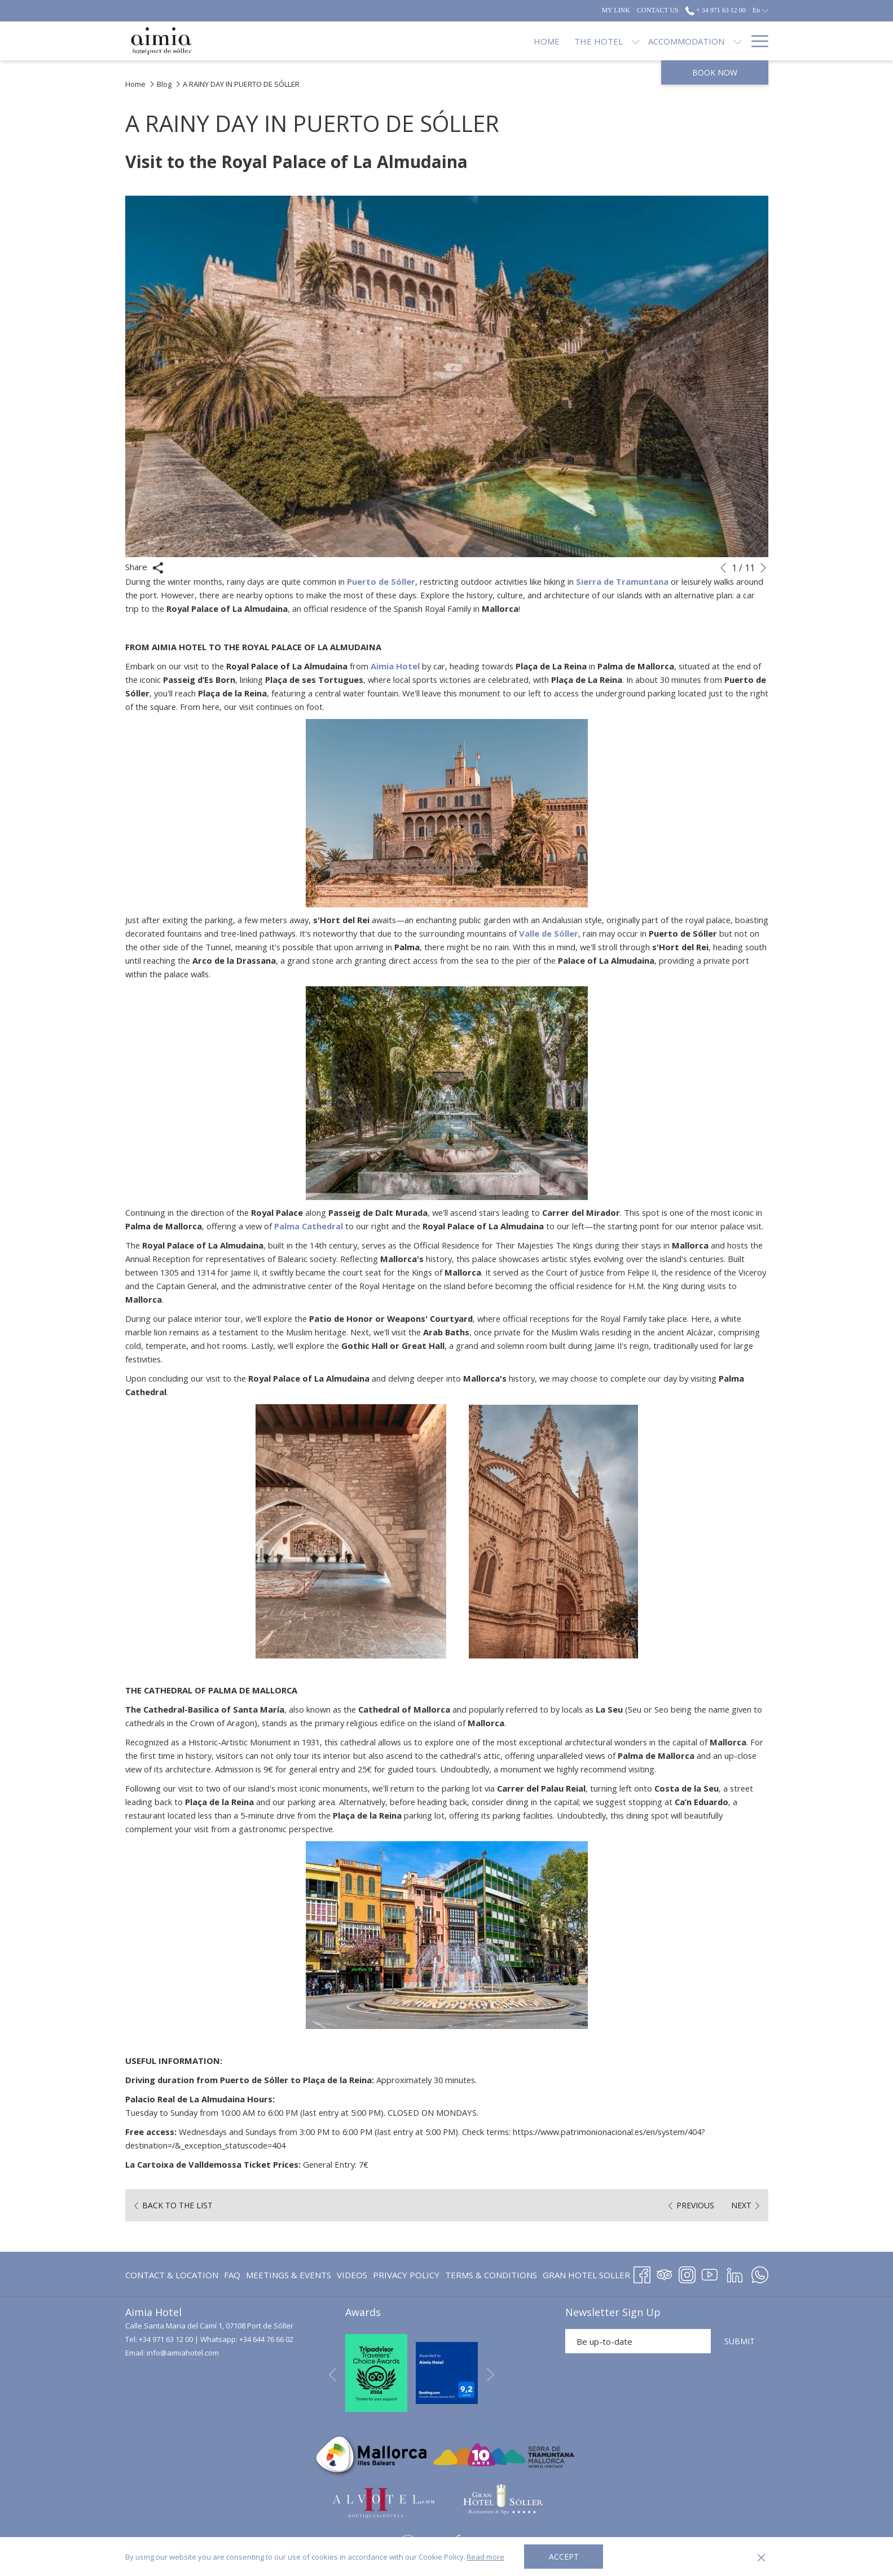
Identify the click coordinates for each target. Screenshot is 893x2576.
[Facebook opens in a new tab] (642, 2272)
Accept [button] (564, 2556)
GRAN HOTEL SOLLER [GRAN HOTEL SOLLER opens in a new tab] (586, 2277)
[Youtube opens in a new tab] (709, 2272)
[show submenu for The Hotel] (467, 40)
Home (135, 84)
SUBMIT (739, 2341)
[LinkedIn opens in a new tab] (735, 2272)
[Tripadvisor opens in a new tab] (664, 2272)
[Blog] (723, 40)
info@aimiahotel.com (183, 2353)
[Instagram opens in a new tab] (687, 2272)
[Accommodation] (518, 40)
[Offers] (682, 40)
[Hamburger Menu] (755, 40)
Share (144, 567)
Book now (714, 72)
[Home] (378, 40)
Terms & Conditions (491, 2275)
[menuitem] (173, 2275)
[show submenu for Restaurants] (653, 40)
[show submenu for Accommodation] (569, 40)
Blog (164, 84)
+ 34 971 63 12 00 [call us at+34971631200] (715, 10)
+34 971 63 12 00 (166, 2339)
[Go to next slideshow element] (763, 568)
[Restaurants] (611, 40)
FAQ (232, 2275)
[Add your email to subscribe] (638, 2341)
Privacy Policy (406, 2275)
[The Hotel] (429, 40)
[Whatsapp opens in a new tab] (759, 2272)
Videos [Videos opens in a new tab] (352, 2277)
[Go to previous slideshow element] (723, 568)
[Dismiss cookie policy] (761, 2556)
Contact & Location (171, 2275)
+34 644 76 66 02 (266, 2339)
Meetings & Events (288, 2275)
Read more (485, 2557)
